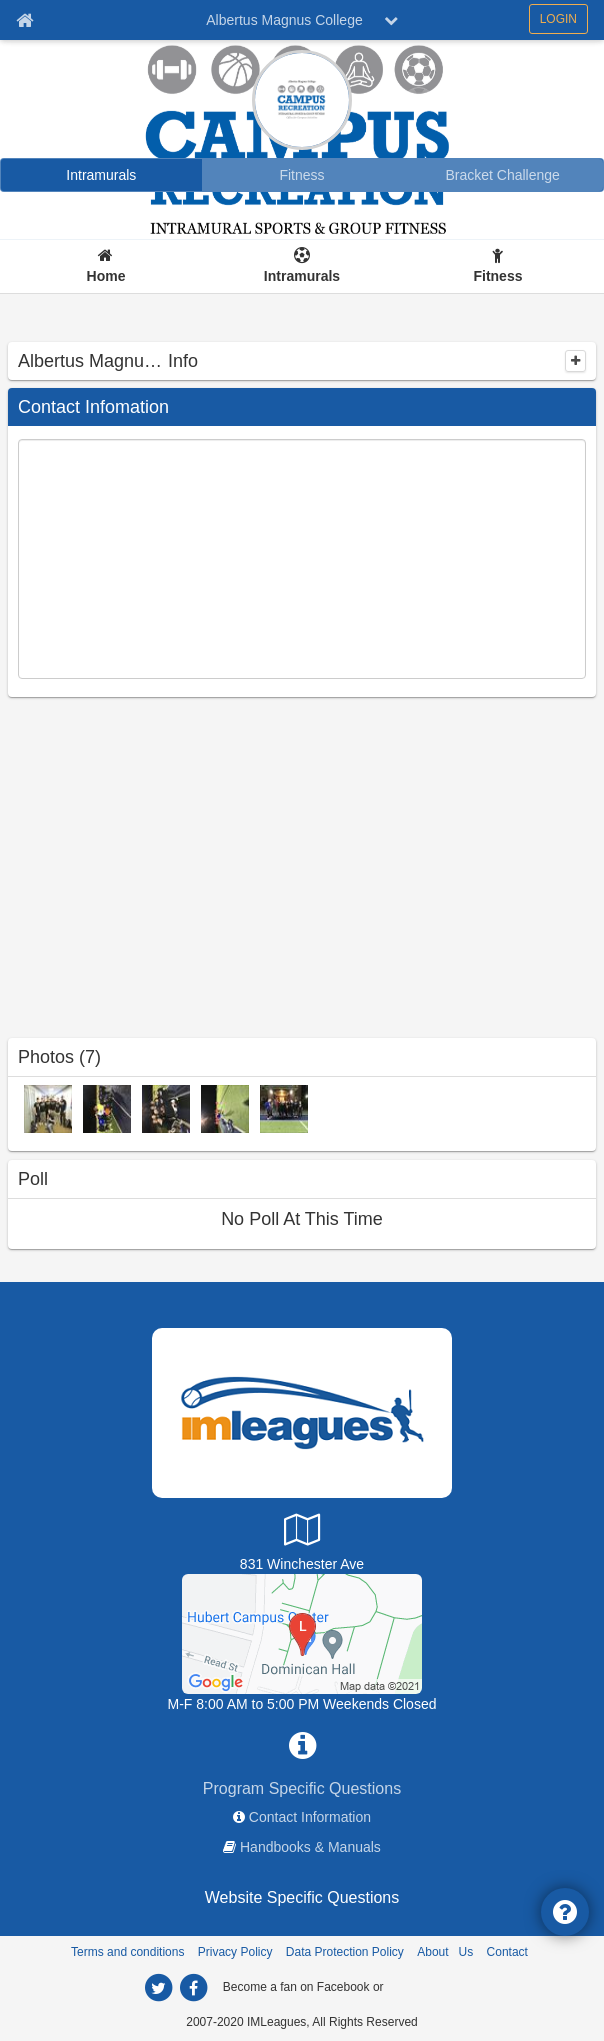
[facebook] (193, 1988)
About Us (445, 1952)
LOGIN (558, 19)
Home (106, 276)
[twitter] (158, 1988)
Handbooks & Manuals (310, 1847)
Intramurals (302, 276)
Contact (507, 1952)
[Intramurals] (101, 175)
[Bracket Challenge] (502, 175)
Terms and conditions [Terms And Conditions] (127, 1952)
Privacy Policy (235, 1952)
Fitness (497, 276)
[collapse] (575, 361)
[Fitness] (302, 175)
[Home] (106, 267)
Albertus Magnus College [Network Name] (284, 20)
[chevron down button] (391, 20)
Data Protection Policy (345, 1952)
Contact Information (310, 1817)
